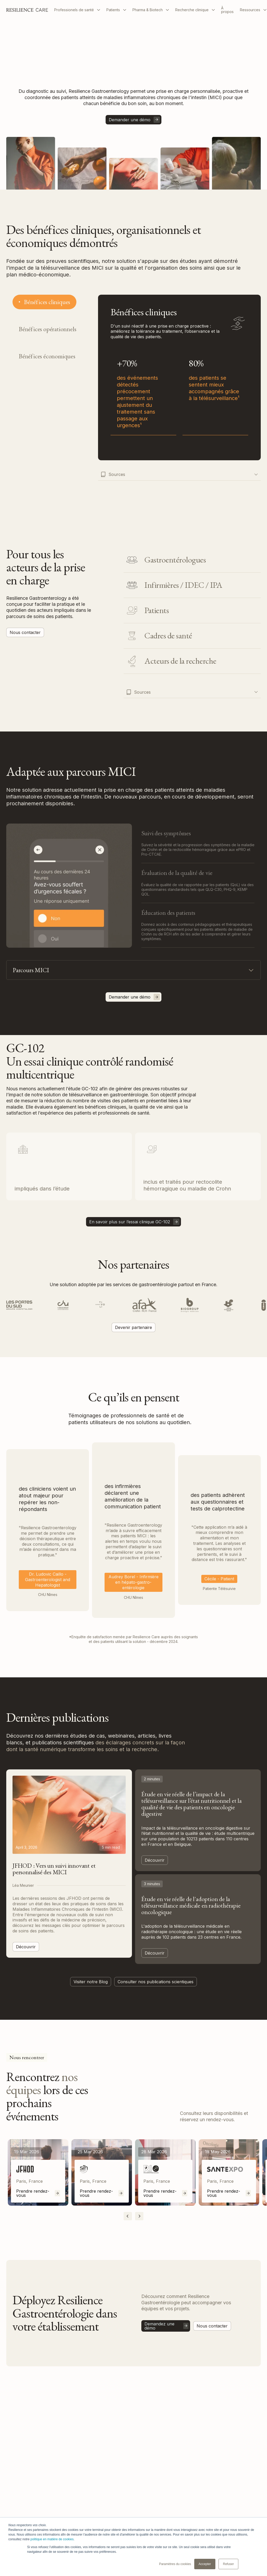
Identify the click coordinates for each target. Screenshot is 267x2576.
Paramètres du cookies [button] (175, 2564)
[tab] (44, 302)
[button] (77, 10)
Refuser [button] (228, 2564)
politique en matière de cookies (52, 2539)
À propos (227, 10)
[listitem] (38, 2172)
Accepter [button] (205, 2564)
